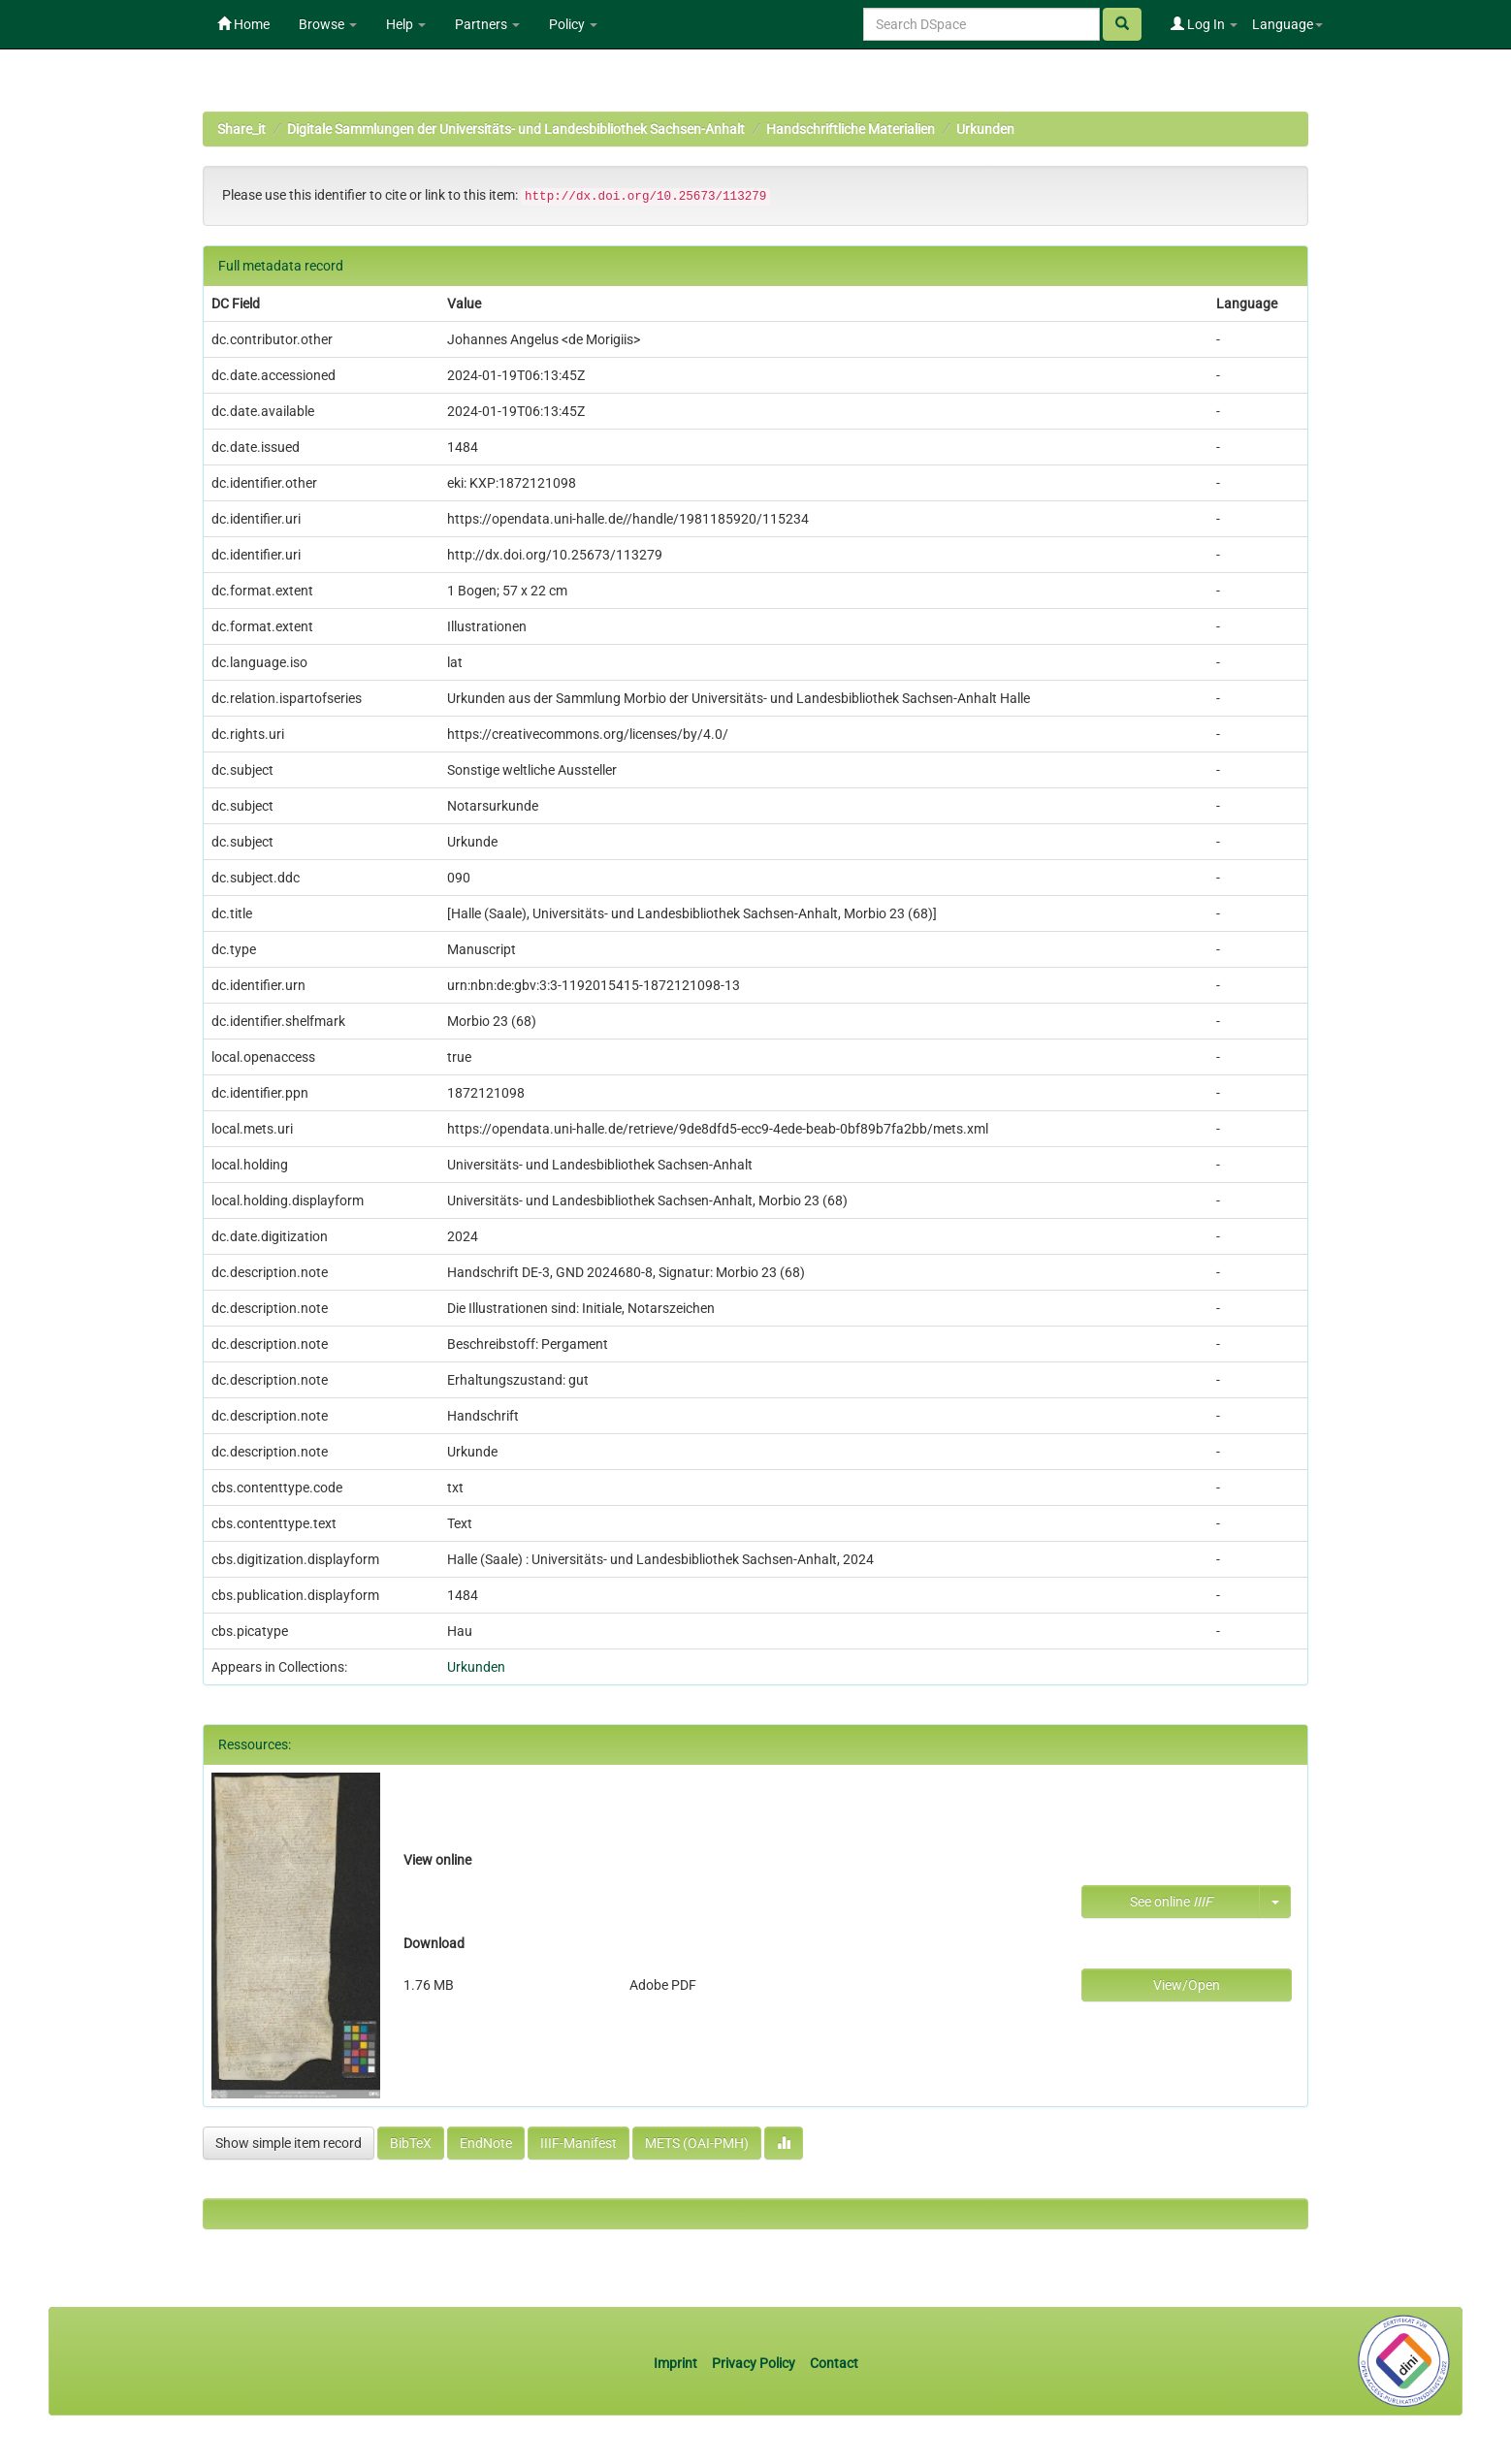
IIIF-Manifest (578, 2143)
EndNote (486, 2143)
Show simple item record (288, 2143)
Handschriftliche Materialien (850, 129)
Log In (1204, 24)
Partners (487, 24)
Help (406, 24)
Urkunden (985, 129)
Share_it (241, 129)
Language (1287, 24)
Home (243, 24)
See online (1171, 1901)
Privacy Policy (753, 2363)
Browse (328, 24)
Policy (573, 24)
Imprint (677, 2363)
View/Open (1186, 1985)
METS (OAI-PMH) (697, 2143)
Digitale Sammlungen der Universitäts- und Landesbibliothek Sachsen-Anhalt (516, 129)
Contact (834, 2363)
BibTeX (411, 2143)
